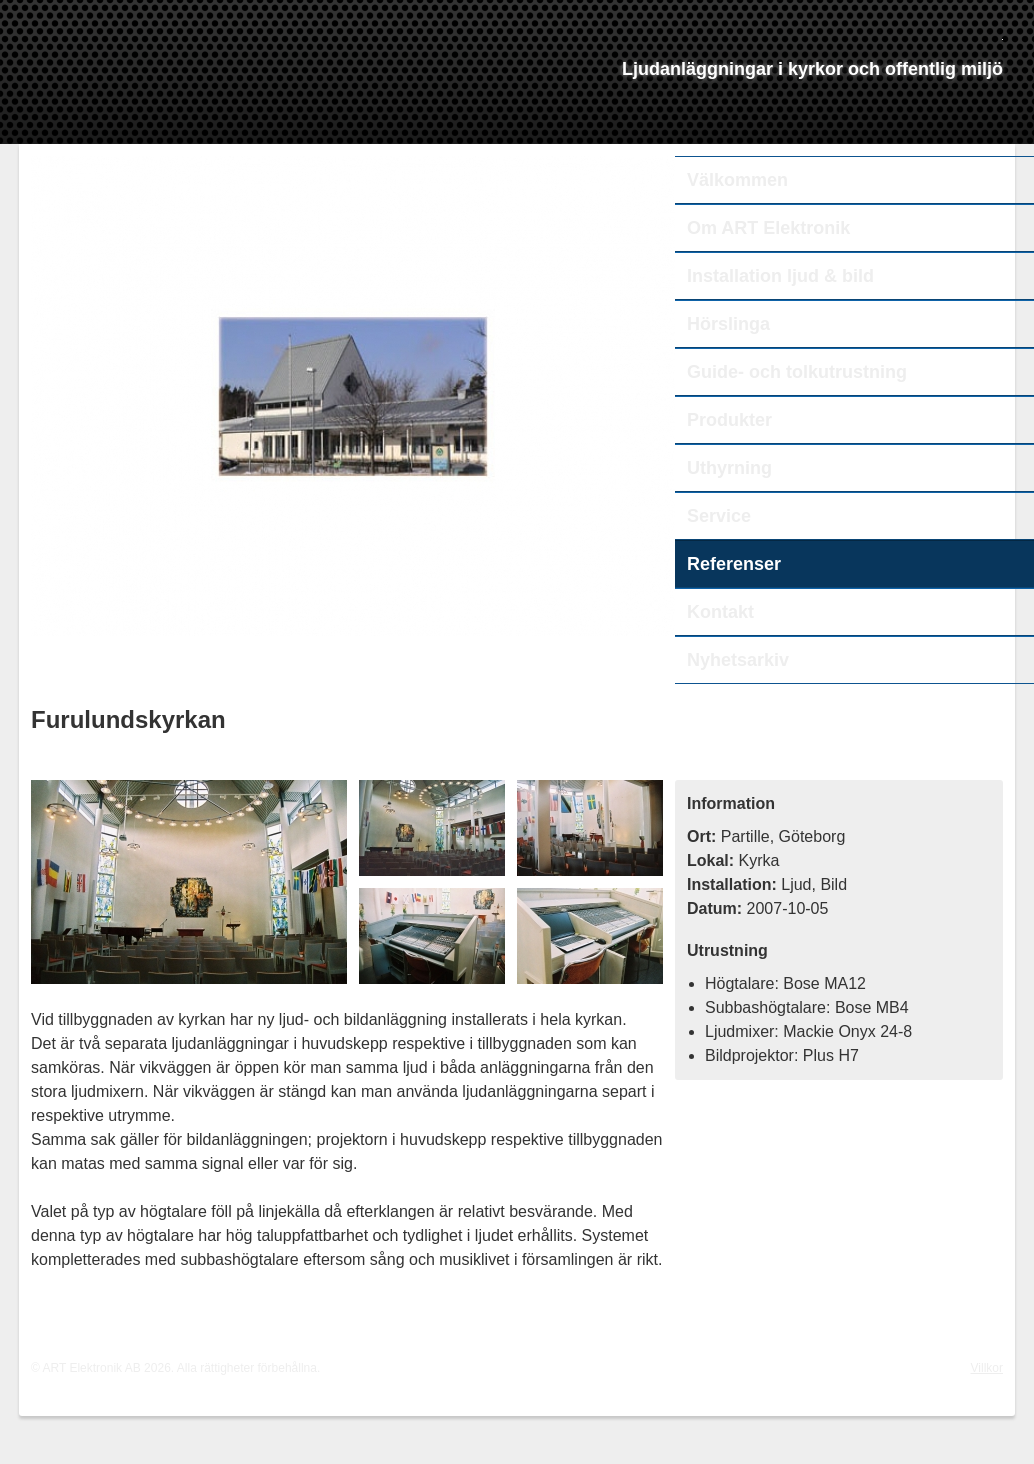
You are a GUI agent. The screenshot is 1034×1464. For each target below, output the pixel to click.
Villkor (987, 1368)
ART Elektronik (225, 96)
